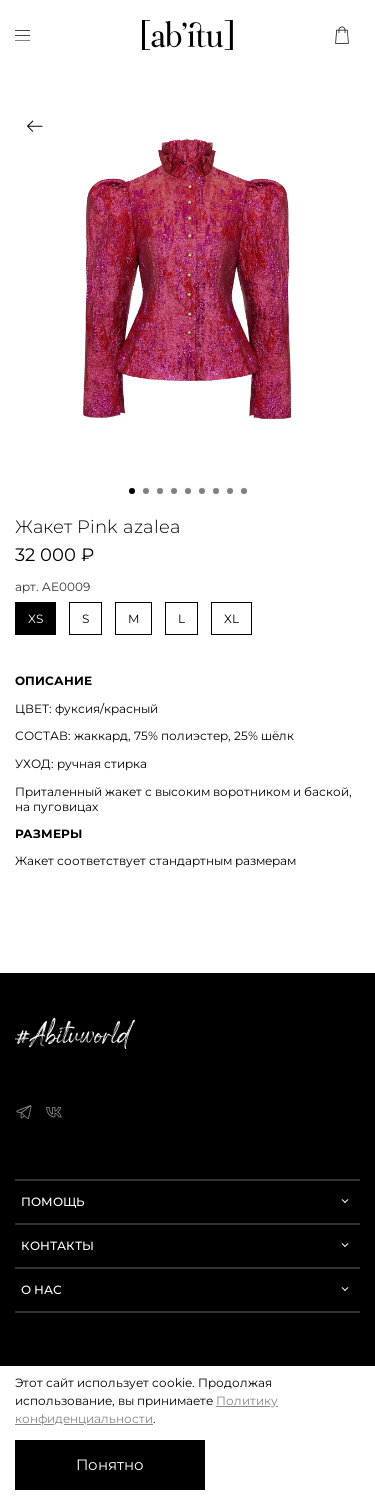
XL (231, 618)
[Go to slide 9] (244, 491)
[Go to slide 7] (216, 491)
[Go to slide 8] (230, 491)
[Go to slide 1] (132, 491)
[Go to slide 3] (160, 491)
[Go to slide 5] (188, 491)
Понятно (110, 1464)
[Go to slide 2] (146, 491)
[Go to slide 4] (174, 491)
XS (35, 618)
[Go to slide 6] (202, 491)
